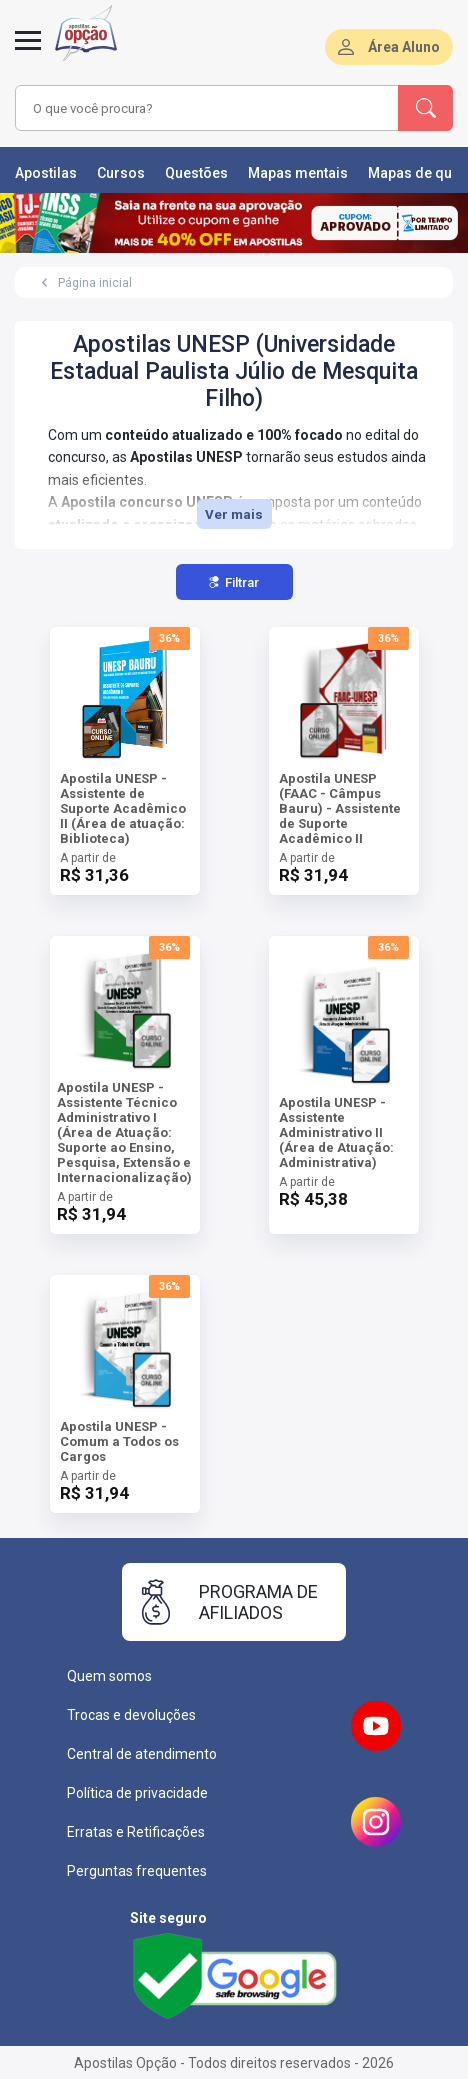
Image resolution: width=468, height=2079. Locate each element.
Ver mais (234, 514)
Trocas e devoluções (131, 1715)
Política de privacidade (137, 1793)
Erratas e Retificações (136, 1832)
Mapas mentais (298, 173)
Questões (196, 173)
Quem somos (109, 1676)
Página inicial (95, 283)
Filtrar (234, 582)
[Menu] (28, 52)
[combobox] (201, 108)
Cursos (121, 173)
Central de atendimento (142, 1754)
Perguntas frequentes (137, 1871)
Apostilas (46, 173)
